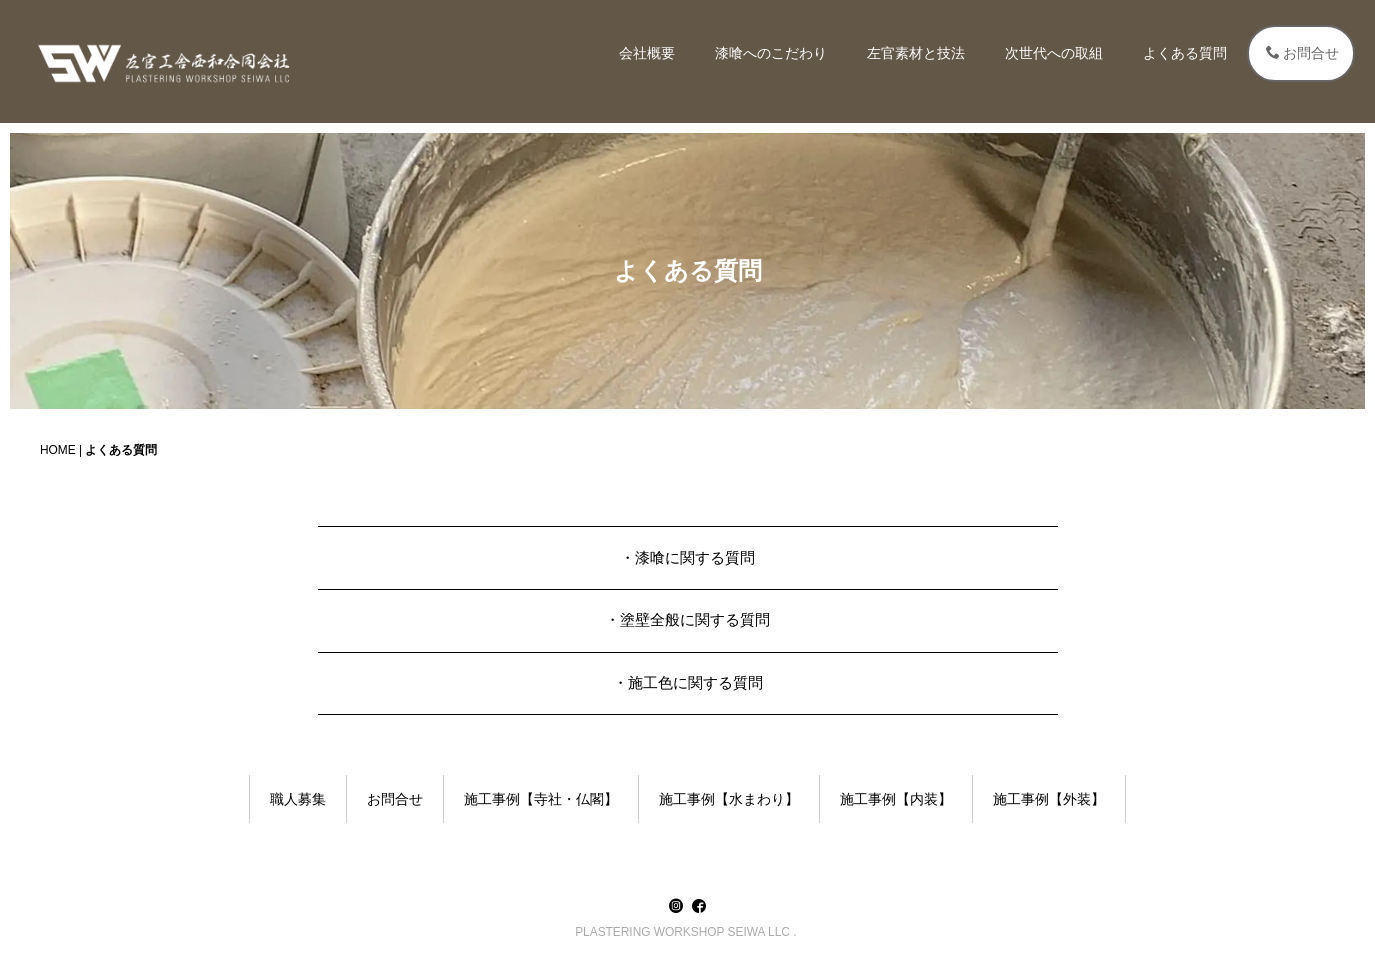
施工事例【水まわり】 (729, 799)
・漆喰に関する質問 (687, 557)
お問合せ (1302, 53)
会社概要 (647, 53)
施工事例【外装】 (1049, 799)
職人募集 (298, 799)
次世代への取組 (1054, 53)
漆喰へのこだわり (771, 53)
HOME (58, 450)
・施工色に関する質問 (688, 682)
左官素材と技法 (916, 53)
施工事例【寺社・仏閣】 (541, 799)
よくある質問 (1185, 53)
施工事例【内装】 (896, 799)
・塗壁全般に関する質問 (687, 619)
